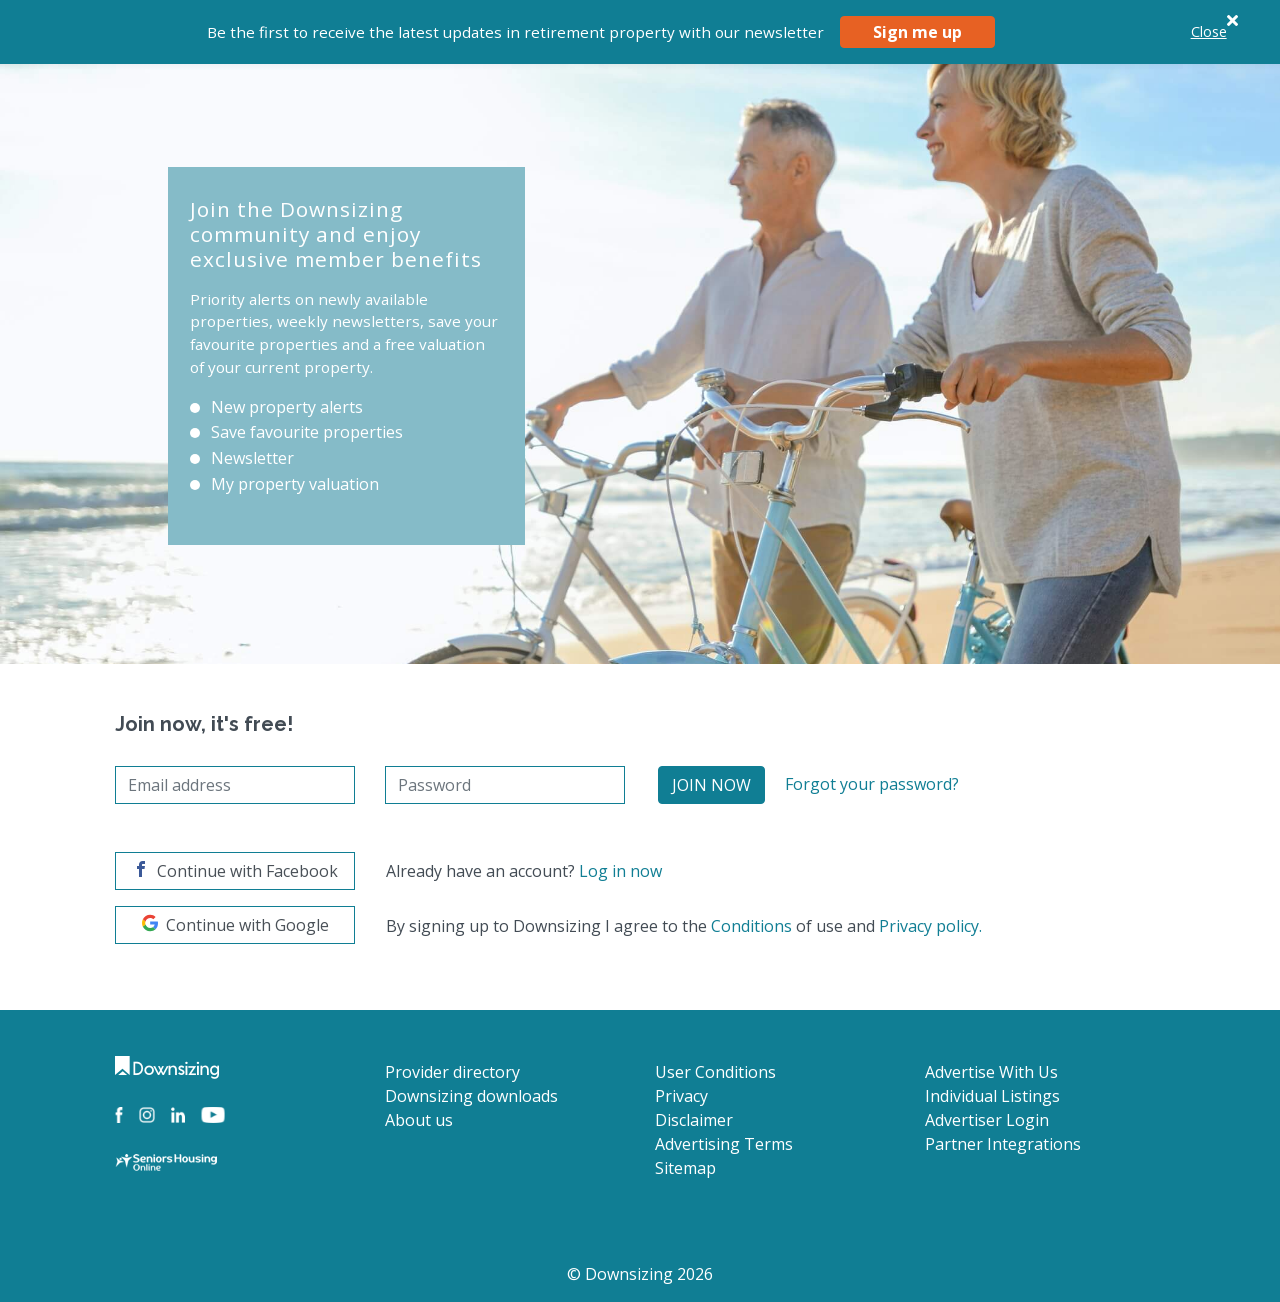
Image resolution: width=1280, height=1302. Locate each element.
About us (419, 1120)
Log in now (620, 871)
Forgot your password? (872, 784)
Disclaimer (694, 1120)
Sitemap (685, 1168)
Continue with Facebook (235, 871)
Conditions (751, 926)
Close (1209, 31)
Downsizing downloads (471, 1096)
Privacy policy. (930, 926)
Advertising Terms (724, 1144)
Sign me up (917, 32)
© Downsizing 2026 (640, 1274)
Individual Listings (992, 1096)
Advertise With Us (991, 1072)
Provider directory (452, 1072)
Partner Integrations (1003, 1144)
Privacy (681, 1096)
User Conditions (715, 1072)
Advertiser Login (987, 1120)
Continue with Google (235, 925)
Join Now (711, 785)
